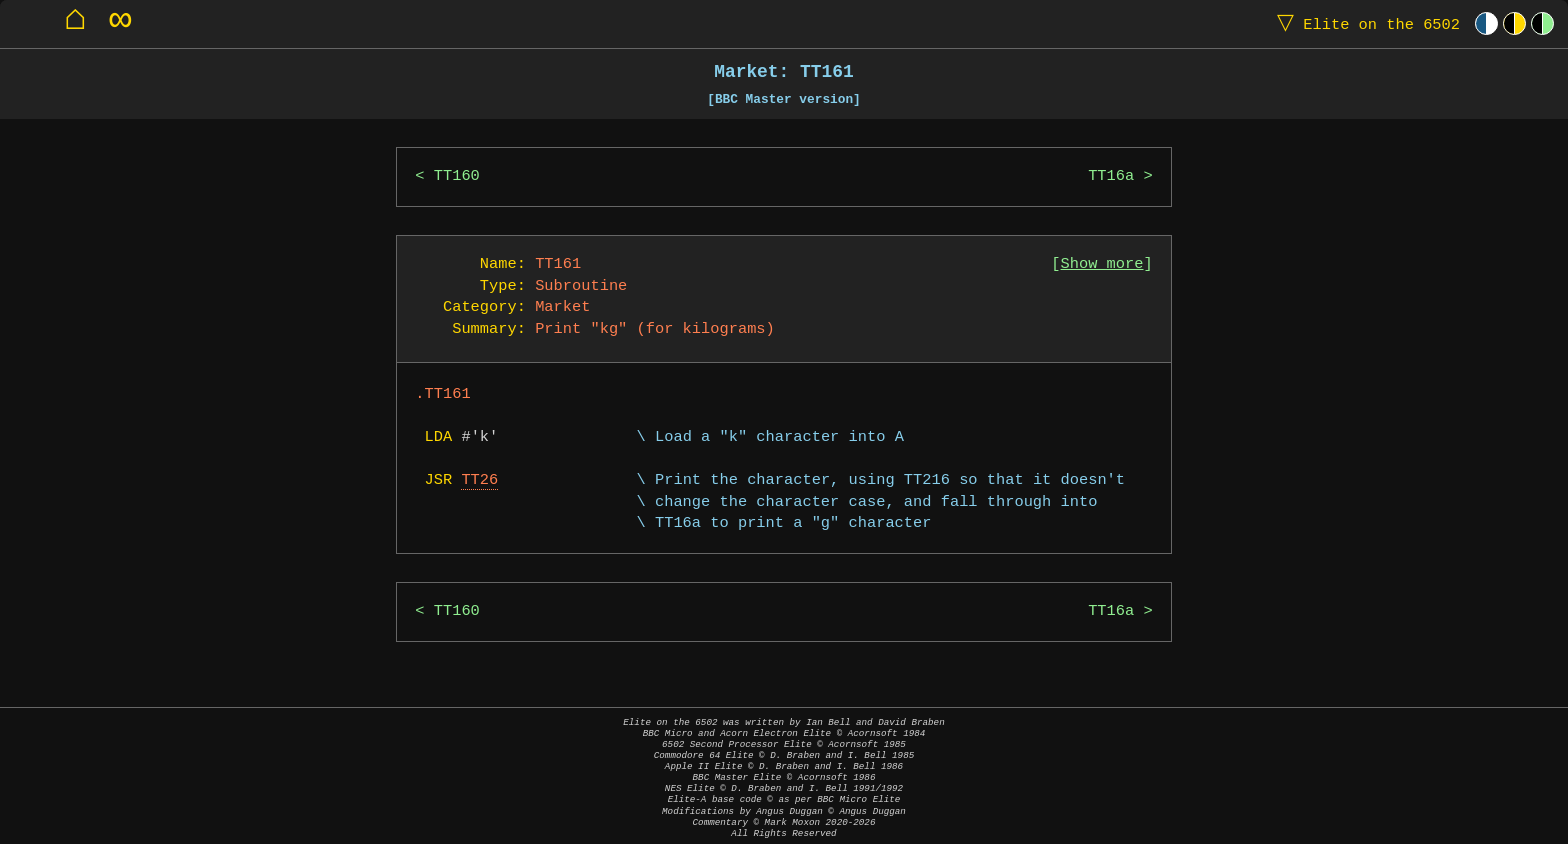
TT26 (479, 480)
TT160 (457, 176)
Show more (1102, 264)
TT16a (1111, 176)
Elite (1364, 23)
